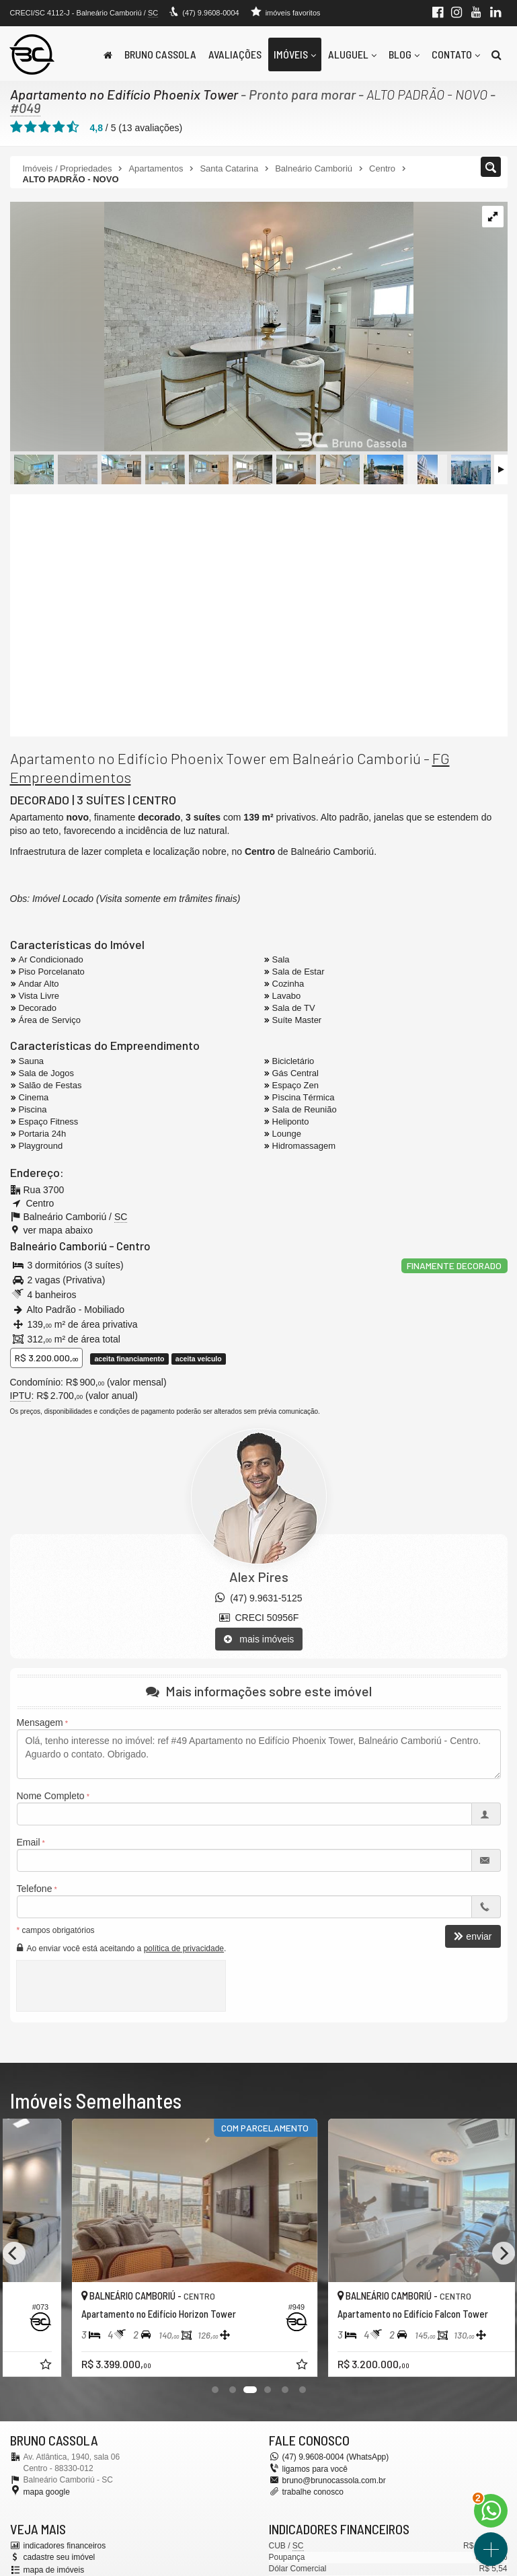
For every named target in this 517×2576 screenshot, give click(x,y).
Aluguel (352, 54)
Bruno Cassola (160, 54)
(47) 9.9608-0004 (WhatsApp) (335, 2457)
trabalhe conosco (313, 2492)
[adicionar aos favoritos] (239, 2366)
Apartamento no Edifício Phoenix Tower (124, 94)
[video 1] (259, 615)
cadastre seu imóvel (59, 2557)
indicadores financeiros (65, 2545)
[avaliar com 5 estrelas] (73, 127)
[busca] (496, 54)
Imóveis (295, 54)
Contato (456, 54)
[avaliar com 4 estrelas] (58, 127)
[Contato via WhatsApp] (491, 2511)
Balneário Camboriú (58, 1245)
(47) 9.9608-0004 (210, 13)
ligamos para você (315, 2469)
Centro (133, 1245)
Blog (404, 54)
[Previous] (14, 2253)
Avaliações (235, 54)
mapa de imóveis (54, 2570)
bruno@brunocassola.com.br (334, 2480)
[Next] (503, 2253)
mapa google (47, 2492)
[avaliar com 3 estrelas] (44, 127)
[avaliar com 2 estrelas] (30, 127)
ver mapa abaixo (58, 1230)
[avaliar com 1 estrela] (16, 127)
